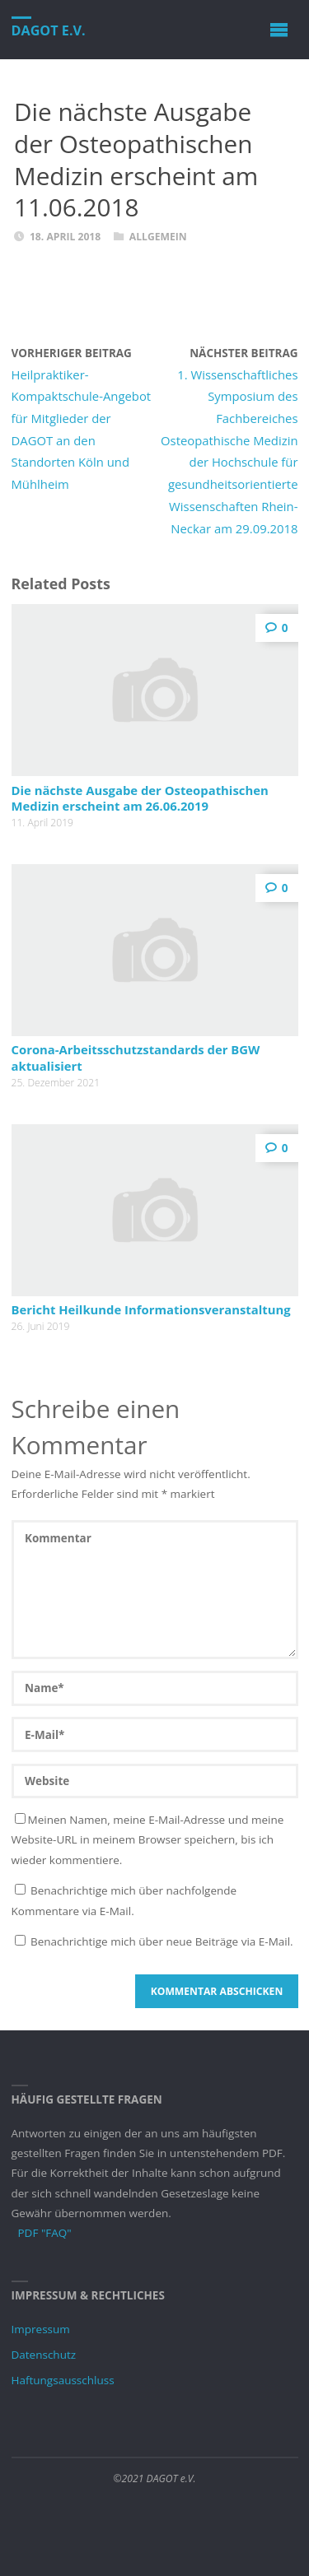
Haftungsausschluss (63, 2380)
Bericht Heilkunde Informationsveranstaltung (151, 1309)
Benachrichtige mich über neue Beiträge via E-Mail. (161, 1941)
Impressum (41, 2329)
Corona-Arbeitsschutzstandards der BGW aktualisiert (136, 1057)
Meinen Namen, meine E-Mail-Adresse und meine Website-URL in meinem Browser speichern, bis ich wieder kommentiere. (148, 1839)
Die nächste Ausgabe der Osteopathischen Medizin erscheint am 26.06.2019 (140, 798)
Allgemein (158, 237)
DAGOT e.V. (49, 30)
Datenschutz (44, 2354)
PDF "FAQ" (45, 2232)
